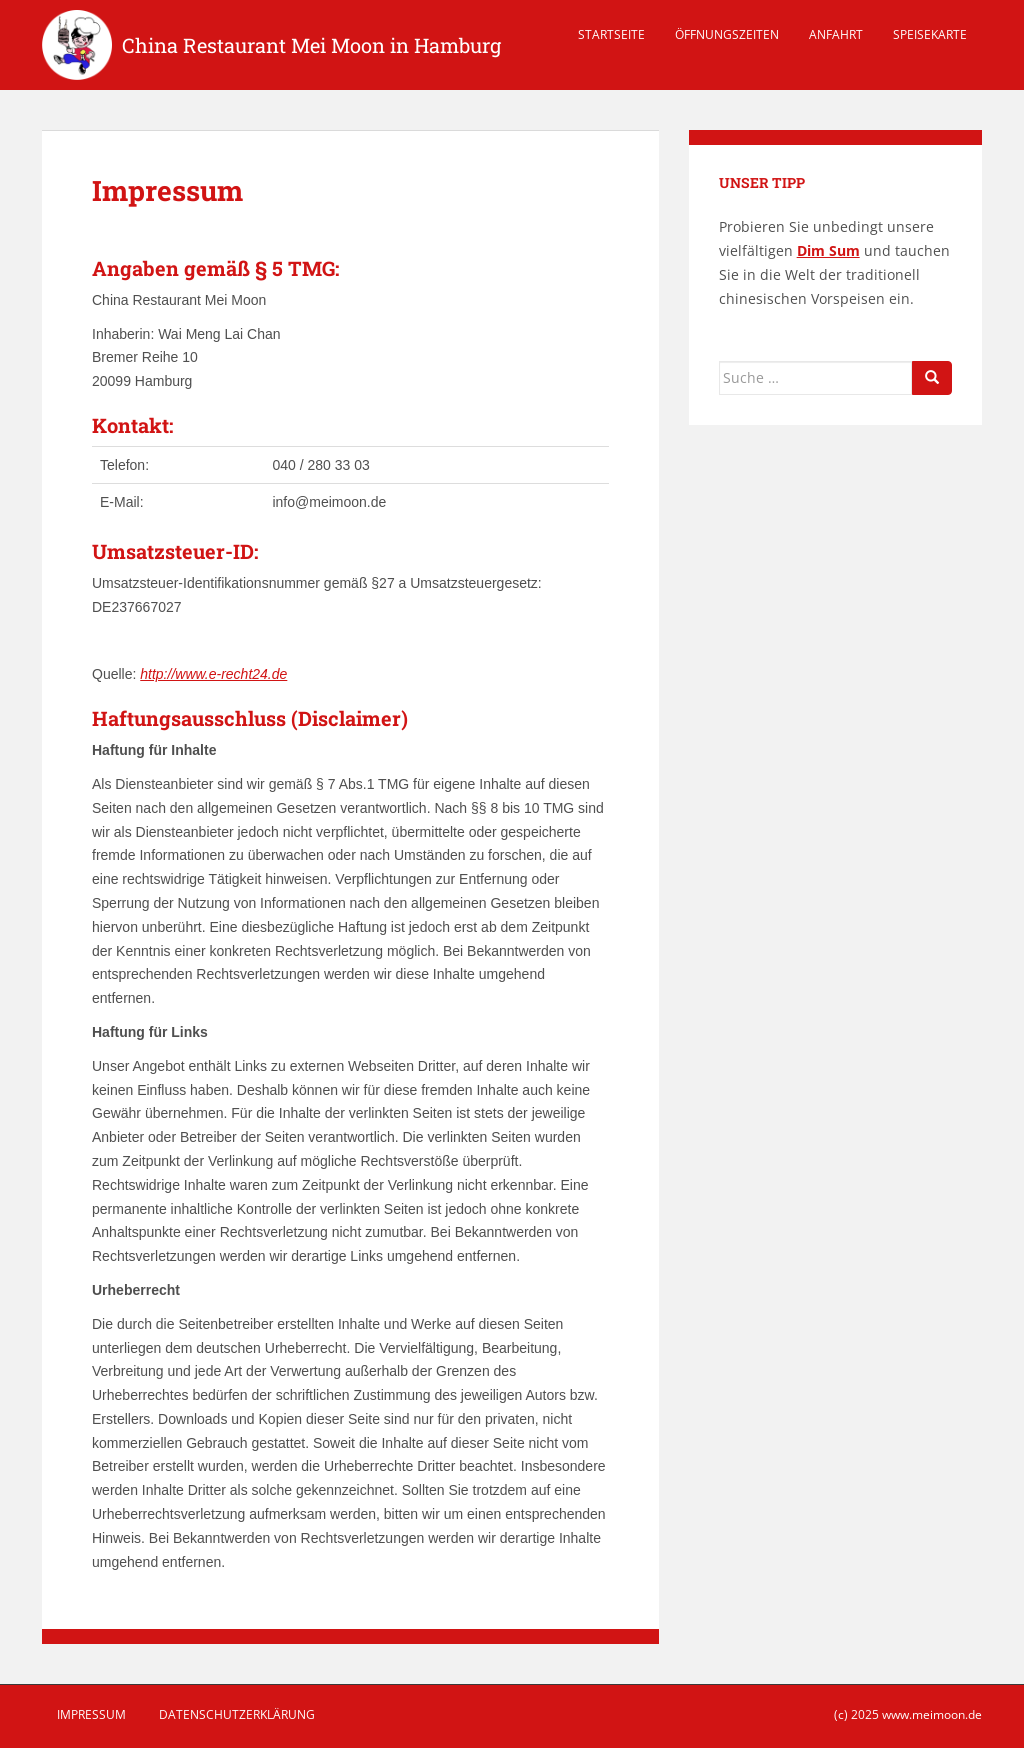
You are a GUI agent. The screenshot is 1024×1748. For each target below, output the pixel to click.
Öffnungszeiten (727, 34)
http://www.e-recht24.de (213, 674)
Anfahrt (836, 34)
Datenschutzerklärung (237, 1714)
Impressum (91, 1714)
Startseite (611, 34)
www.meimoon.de (932, 1714)
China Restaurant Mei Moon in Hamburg (311, 45)
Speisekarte (930, 34)
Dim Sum (828, 250)
